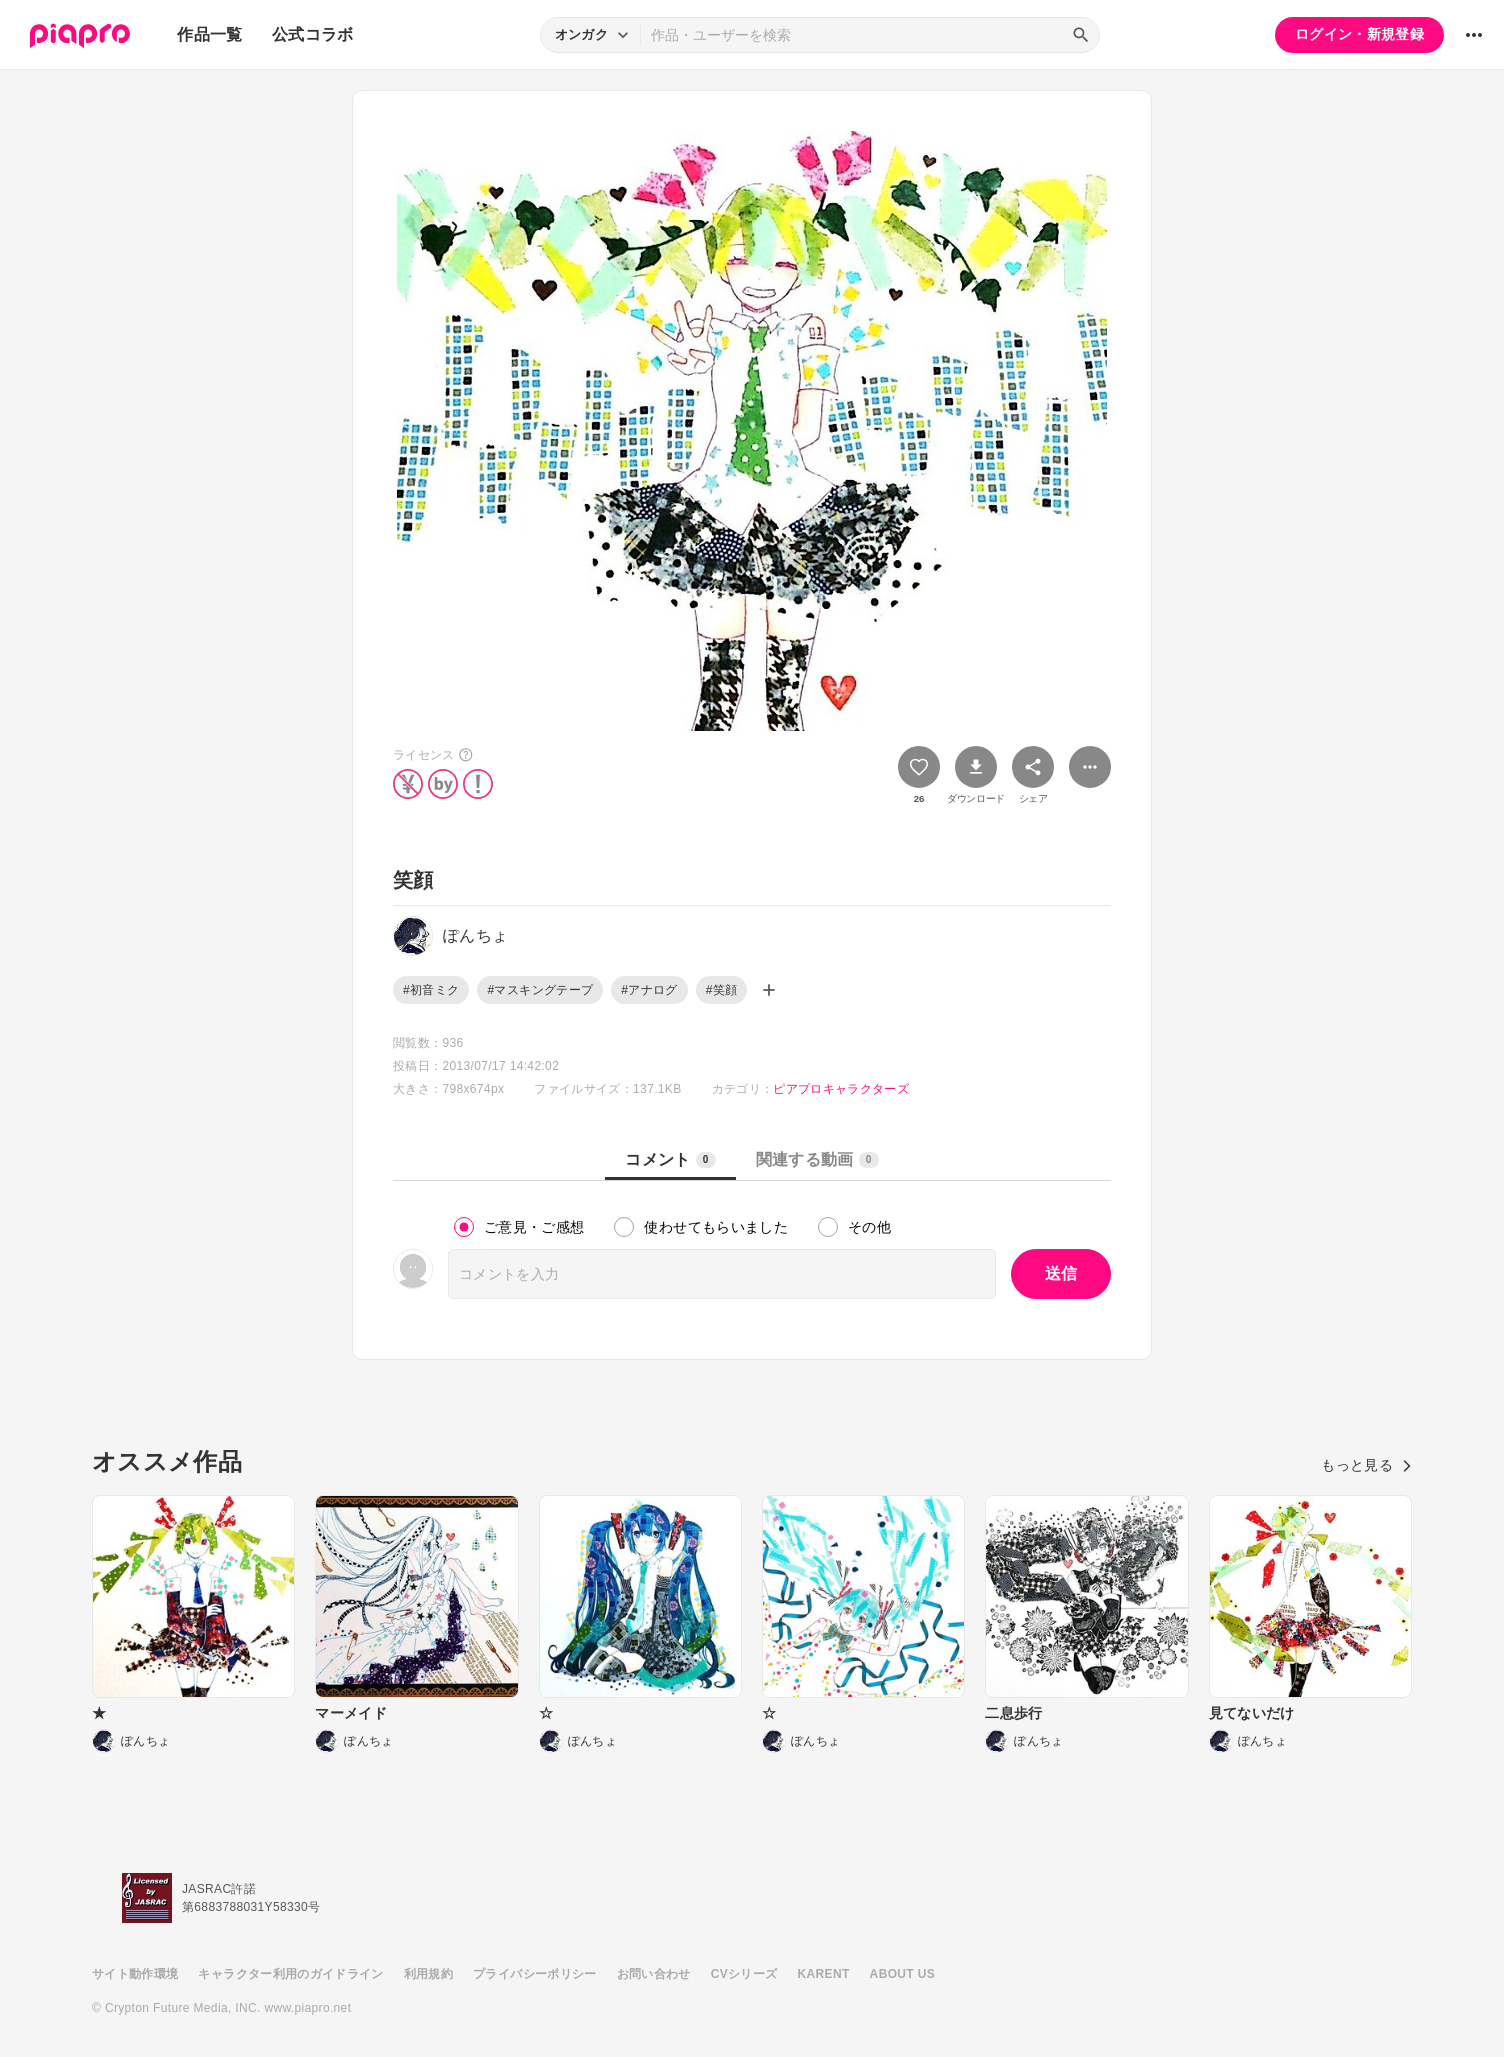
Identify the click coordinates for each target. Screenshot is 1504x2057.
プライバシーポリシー (535, 1974)
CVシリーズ (744, 1974)
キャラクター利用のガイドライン (290, 1974)
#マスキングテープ (540, 990)
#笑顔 (722, 990)
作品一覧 (209, 34)
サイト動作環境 (135, 1974)
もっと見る (1366, 1465)
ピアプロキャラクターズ (841, 1089)
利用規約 (428, 1974)
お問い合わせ (654, 1974)
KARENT (824, 1974)
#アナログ (649, 990)
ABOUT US (902, 1974)
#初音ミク (431, 990)
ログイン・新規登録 (1359, 34)
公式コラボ (313, 34)
